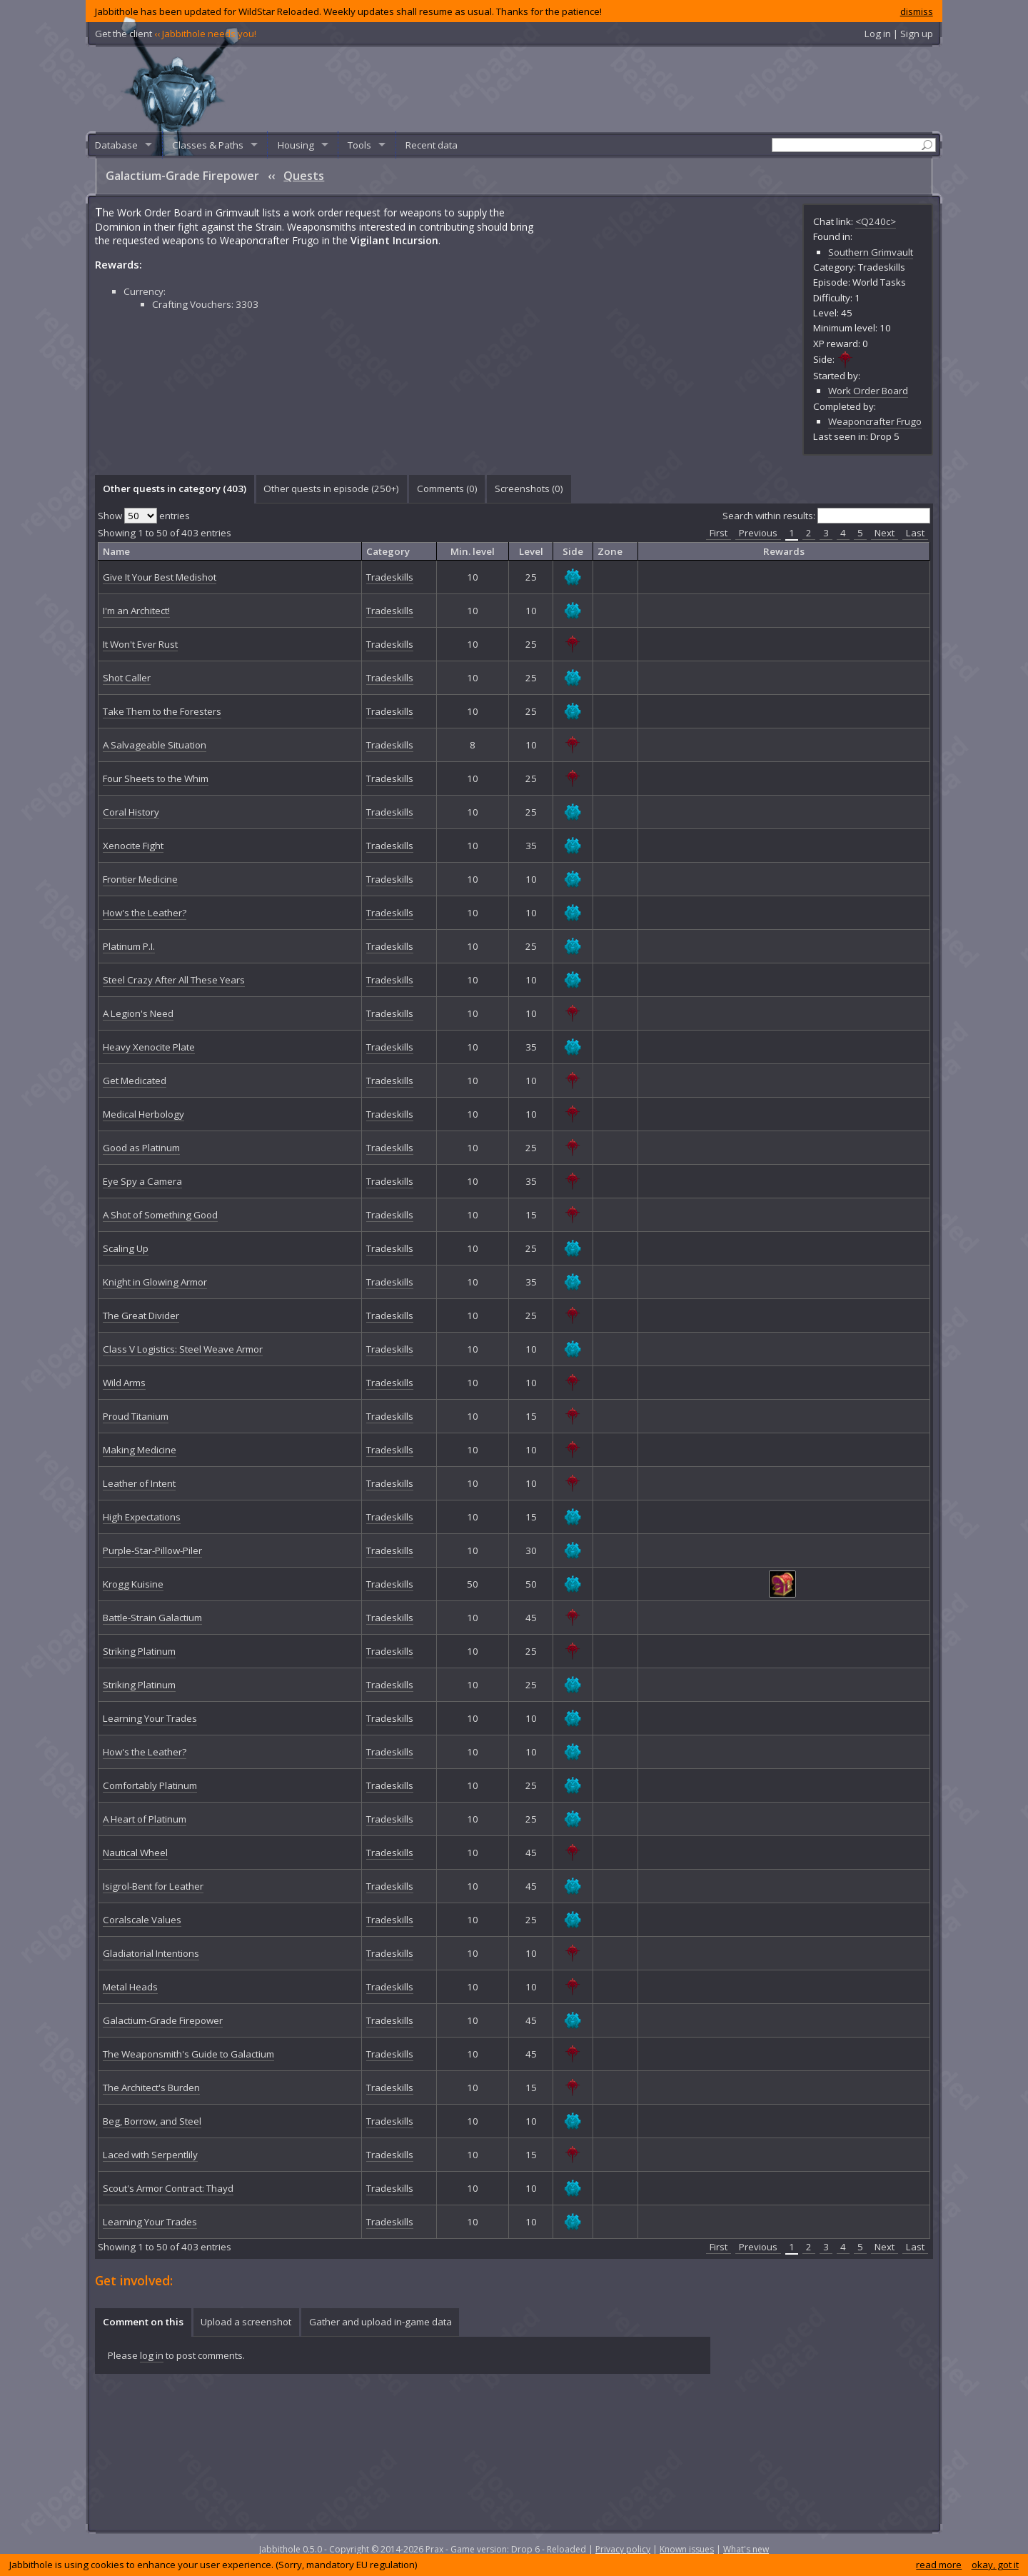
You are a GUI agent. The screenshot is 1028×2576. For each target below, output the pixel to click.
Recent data (431, 145)
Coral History (131, 812)
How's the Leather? (144, 912)
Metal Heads (130, 1986)
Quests (303, 176)
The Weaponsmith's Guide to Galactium (188, 2054)
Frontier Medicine (140, 879)
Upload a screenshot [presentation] (246, 2321)
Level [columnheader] (531, 551)
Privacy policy (622, 2549)
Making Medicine (139, 1449)
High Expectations (142, 1516)
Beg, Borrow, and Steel (152, 2121)
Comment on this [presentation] (143, 2321)
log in (151, 2355)
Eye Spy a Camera (142, 1181)
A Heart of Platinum (144, 1819)
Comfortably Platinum (150, 1785)
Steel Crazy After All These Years (174, 979)
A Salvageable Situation (154, 744)
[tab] (174, 489)
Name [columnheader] (116, 551)
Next (885, 532)
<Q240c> (875, 221)
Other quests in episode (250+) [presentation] (331, 488)
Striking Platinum (139, 1651)
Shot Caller (127, 677)
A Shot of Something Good (160, 1214)
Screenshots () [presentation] (529, 488)
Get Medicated (134, 1080)
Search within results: (826, 515)
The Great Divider (141, 1315)
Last (915, 532)
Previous (758, 532)
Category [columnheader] (388, 551)
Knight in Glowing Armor (155, 1282)
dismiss (916, 11)
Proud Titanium (135, 1416)
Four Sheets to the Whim (155, 778)
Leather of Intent (139, 1483)
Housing (296, 145)
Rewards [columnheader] (784, 551)
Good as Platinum (141, 1147)
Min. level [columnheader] (472, 551)
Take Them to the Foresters (162, 711)
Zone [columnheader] (610, 551)
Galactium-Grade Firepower (163, 2020)
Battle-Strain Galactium (152, 1617)
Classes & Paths (207, 145)
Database (116, 145)
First (718, 532)
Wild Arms (124, 1382)
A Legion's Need (138, 1013)
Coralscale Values (142, 1919)
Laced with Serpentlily (150, 2154)
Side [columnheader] (573, 551)
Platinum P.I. (129, 946)
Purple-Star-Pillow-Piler (152, 1550)
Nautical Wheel (135, 1852)
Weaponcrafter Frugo (875, 421)
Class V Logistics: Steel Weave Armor (183, 1349)
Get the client (175, 33)
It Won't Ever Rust (140, 644)
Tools (359, 145)
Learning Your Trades (150, 1718)
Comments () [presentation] (447, 488)
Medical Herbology (143, 1114)
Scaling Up (125, 1248)
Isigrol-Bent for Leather (153, 1886)
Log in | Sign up (899, 33)
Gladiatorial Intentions (151, 1953)
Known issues (687, 2549)
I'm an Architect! (136, 610)
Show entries (144, 515)
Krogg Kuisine (133, 1584)
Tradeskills (389, 577)
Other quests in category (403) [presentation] (174, 488)
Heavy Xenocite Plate (149, 1047)
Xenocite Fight (133, 845)
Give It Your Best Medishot (159, 577)
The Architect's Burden (151, 2087)
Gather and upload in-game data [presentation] (380, 2321)
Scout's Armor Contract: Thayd (168, 2188)
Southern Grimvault (870, 252)
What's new (746, 2549)
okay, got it (995, 2564)
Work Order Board (868, 390)
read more (939, 2564)
